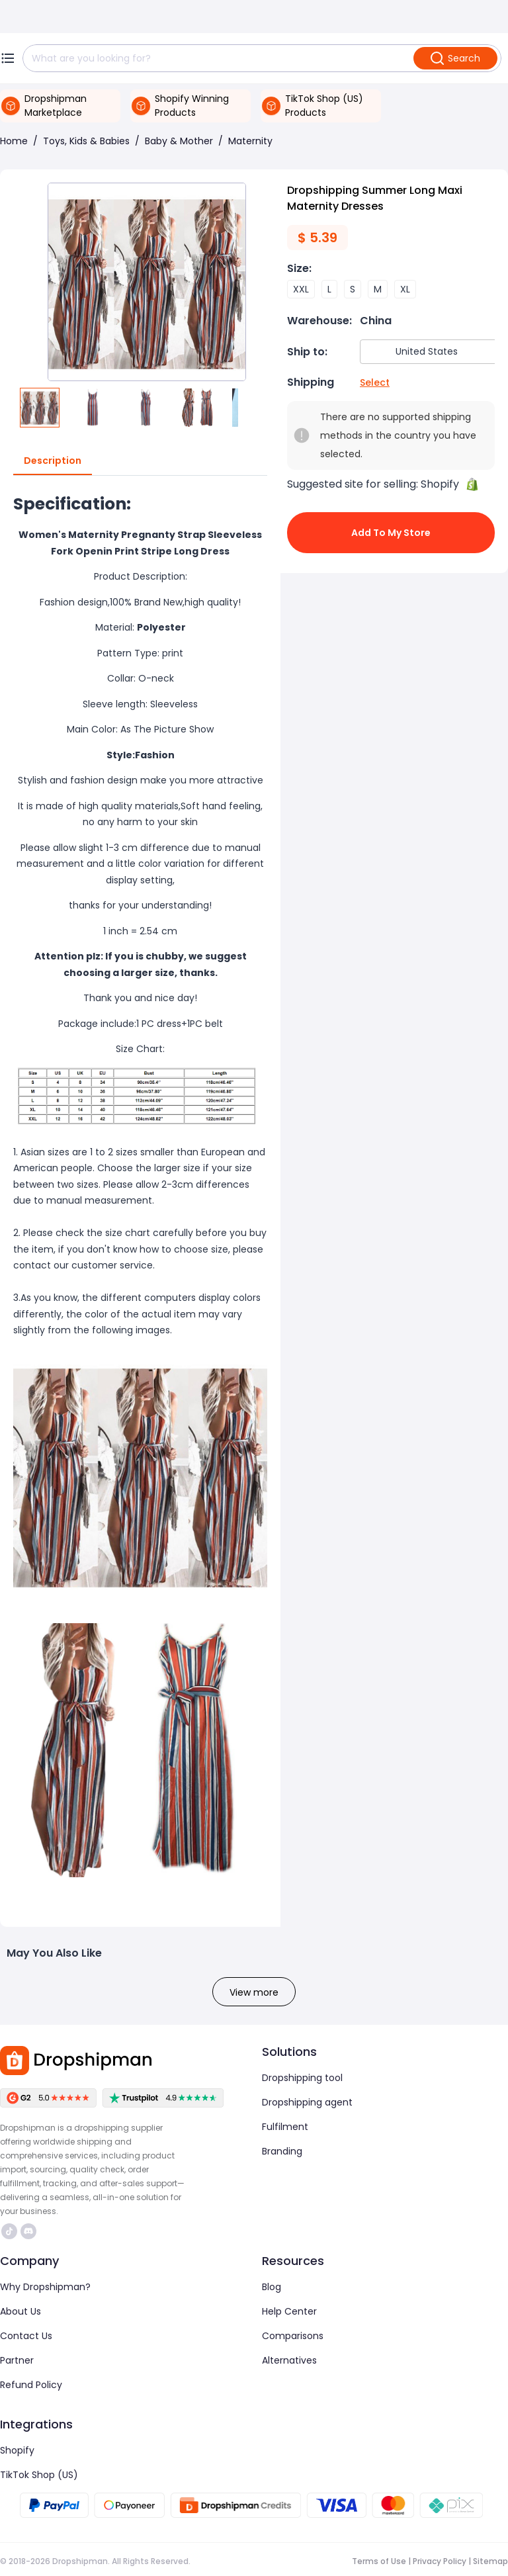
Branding (282, 2151)
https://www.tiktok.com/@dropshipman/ (9, 2231)
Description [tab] (52, 461)
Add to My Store (391, 532)
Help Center (289, 2311)
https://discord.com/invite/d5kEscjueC (28, 2231)
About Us (20, 2311)
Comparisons (292, 2335)
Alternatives (289, 2360)
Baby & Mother (179, 141)
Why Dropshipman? (45, 2286)
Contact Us (26, 2335)
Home (14, 141)
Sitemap (490, 2561)
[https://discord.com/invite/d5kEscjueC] (28, 2231)
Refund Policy (31, 2384)
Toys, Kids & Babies (86, 141)
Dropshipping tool (302, 2077)
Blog (271, 2286)
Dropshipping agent (307, 2102)
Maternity (250, 141)
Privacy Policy (439, 2561)
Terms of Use (379, 2561)
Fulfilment (285, 2126)
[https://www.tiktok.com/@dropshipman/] (9, 2231)
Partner (17, 2360)
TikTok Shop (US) (39, 2474)
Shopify (17, 2450)
